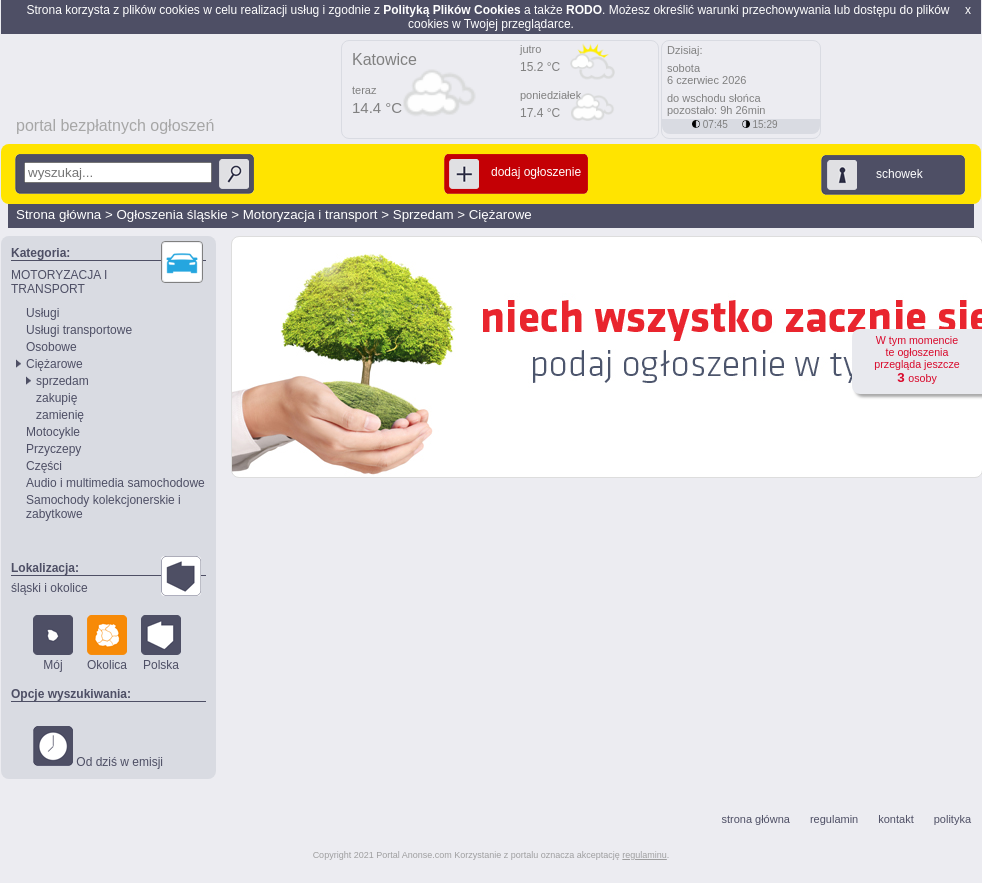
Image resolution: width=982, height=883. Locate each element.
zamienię (60, 415)
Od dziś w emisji (98, 747)
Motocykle (53, 432)
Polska (161, 643)
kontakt (895, 819)
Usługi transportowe (79, 330)
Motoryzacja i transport (310, 214)
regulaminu (644, 855)
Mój (53, 643)
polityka (952, 819)
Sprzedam (423, 214)
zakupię (56, 398)
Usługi (42, 313)
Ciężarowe (500, 214)
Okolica (107, 643)
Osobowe (51, 347)
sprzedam (62, 381)
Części (44, 466)
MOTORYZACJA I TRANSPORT (59, 282)
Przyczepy (53, 449)
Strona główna (58, 214)
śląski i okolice (49, 588)
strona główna (755, 819)
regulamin (834, 819)
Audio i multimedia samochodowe (115, 483)
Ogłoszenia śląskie (171, 214)
